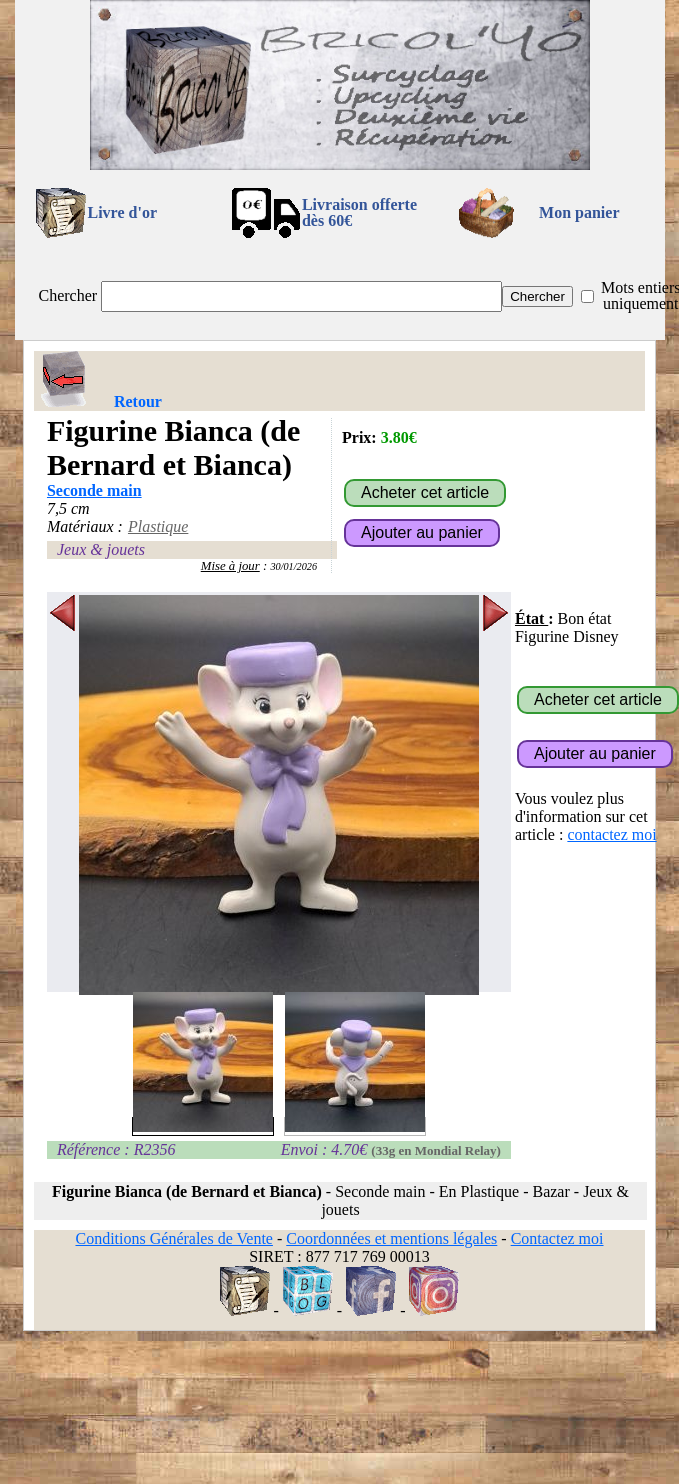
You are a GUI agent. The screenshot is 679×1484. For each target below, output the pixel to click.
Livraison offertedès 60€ (359, 212)
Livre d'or (122, 212)
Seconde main (94, 490)
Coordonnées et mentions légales (391, 1238)
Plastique (158, 526)
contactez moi (611, 834)
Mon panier (579, 212)
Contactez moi (557, 1238)
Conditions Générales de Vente (173, 1238)
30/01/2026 (293, 566)
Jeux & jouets (101, 549)
